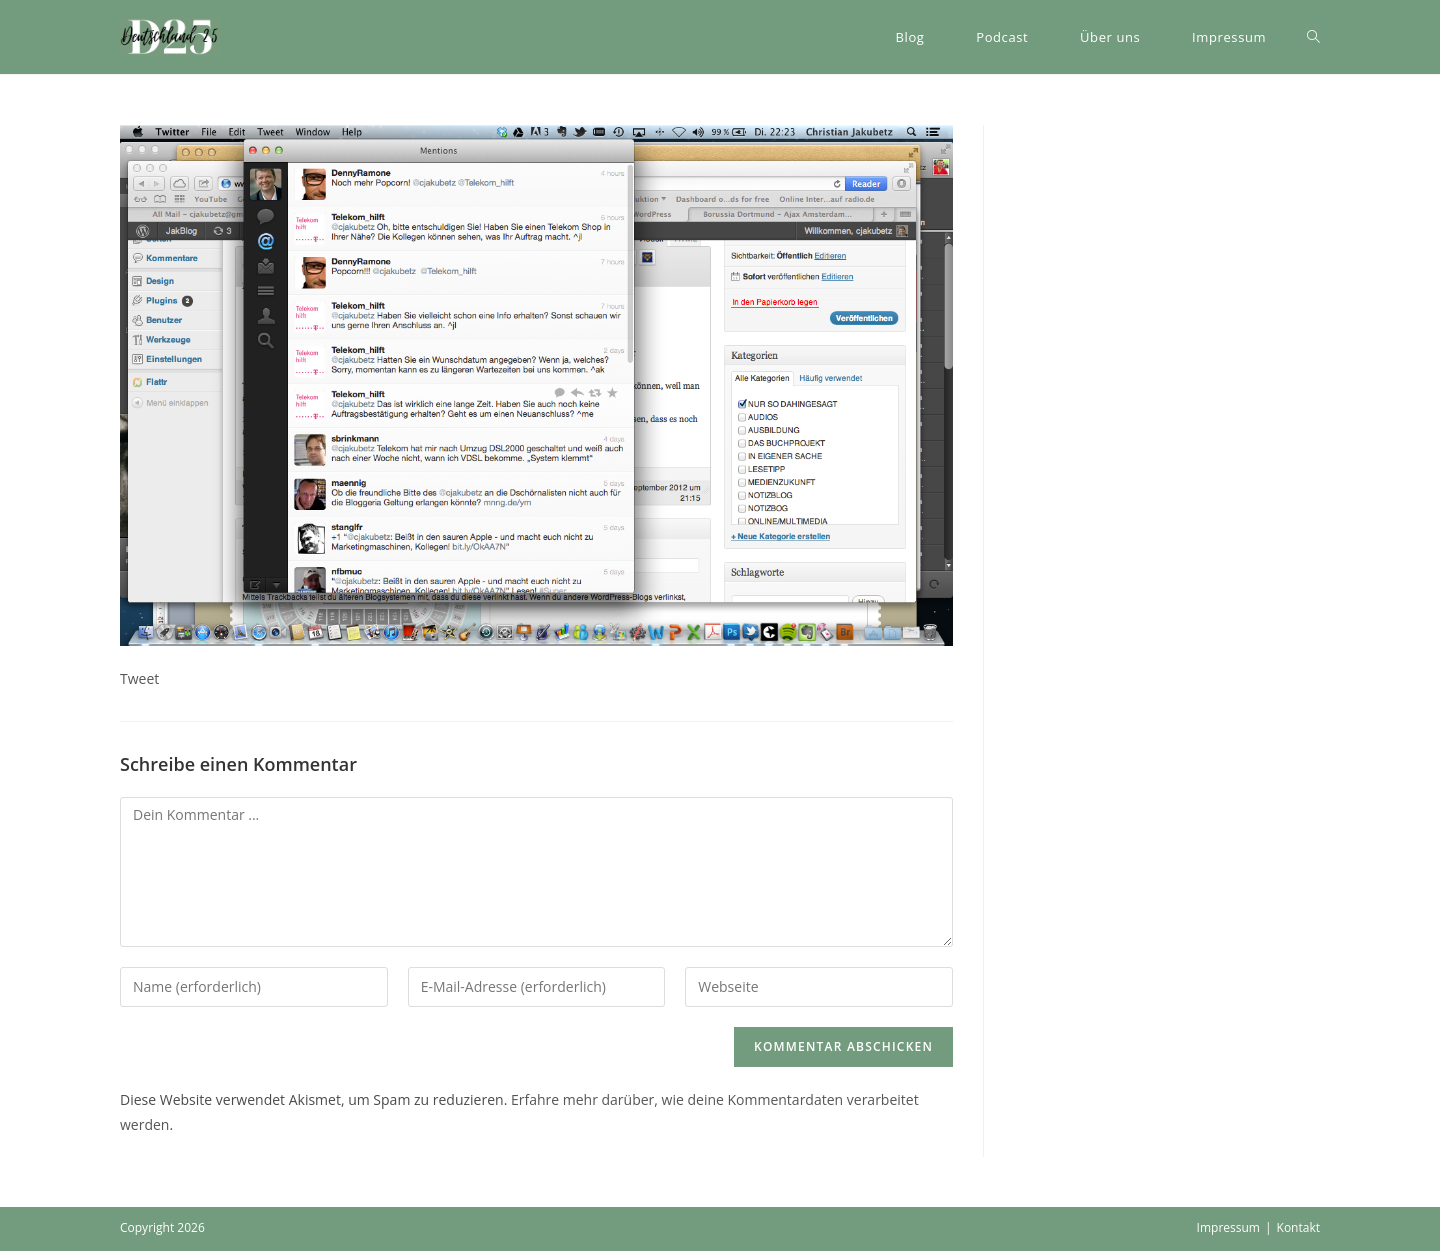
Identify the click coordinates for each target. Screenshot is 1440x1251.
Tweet (139, 678)
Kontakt (1298, 1227)
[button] (170, 37)
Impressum (1228, 1227)
